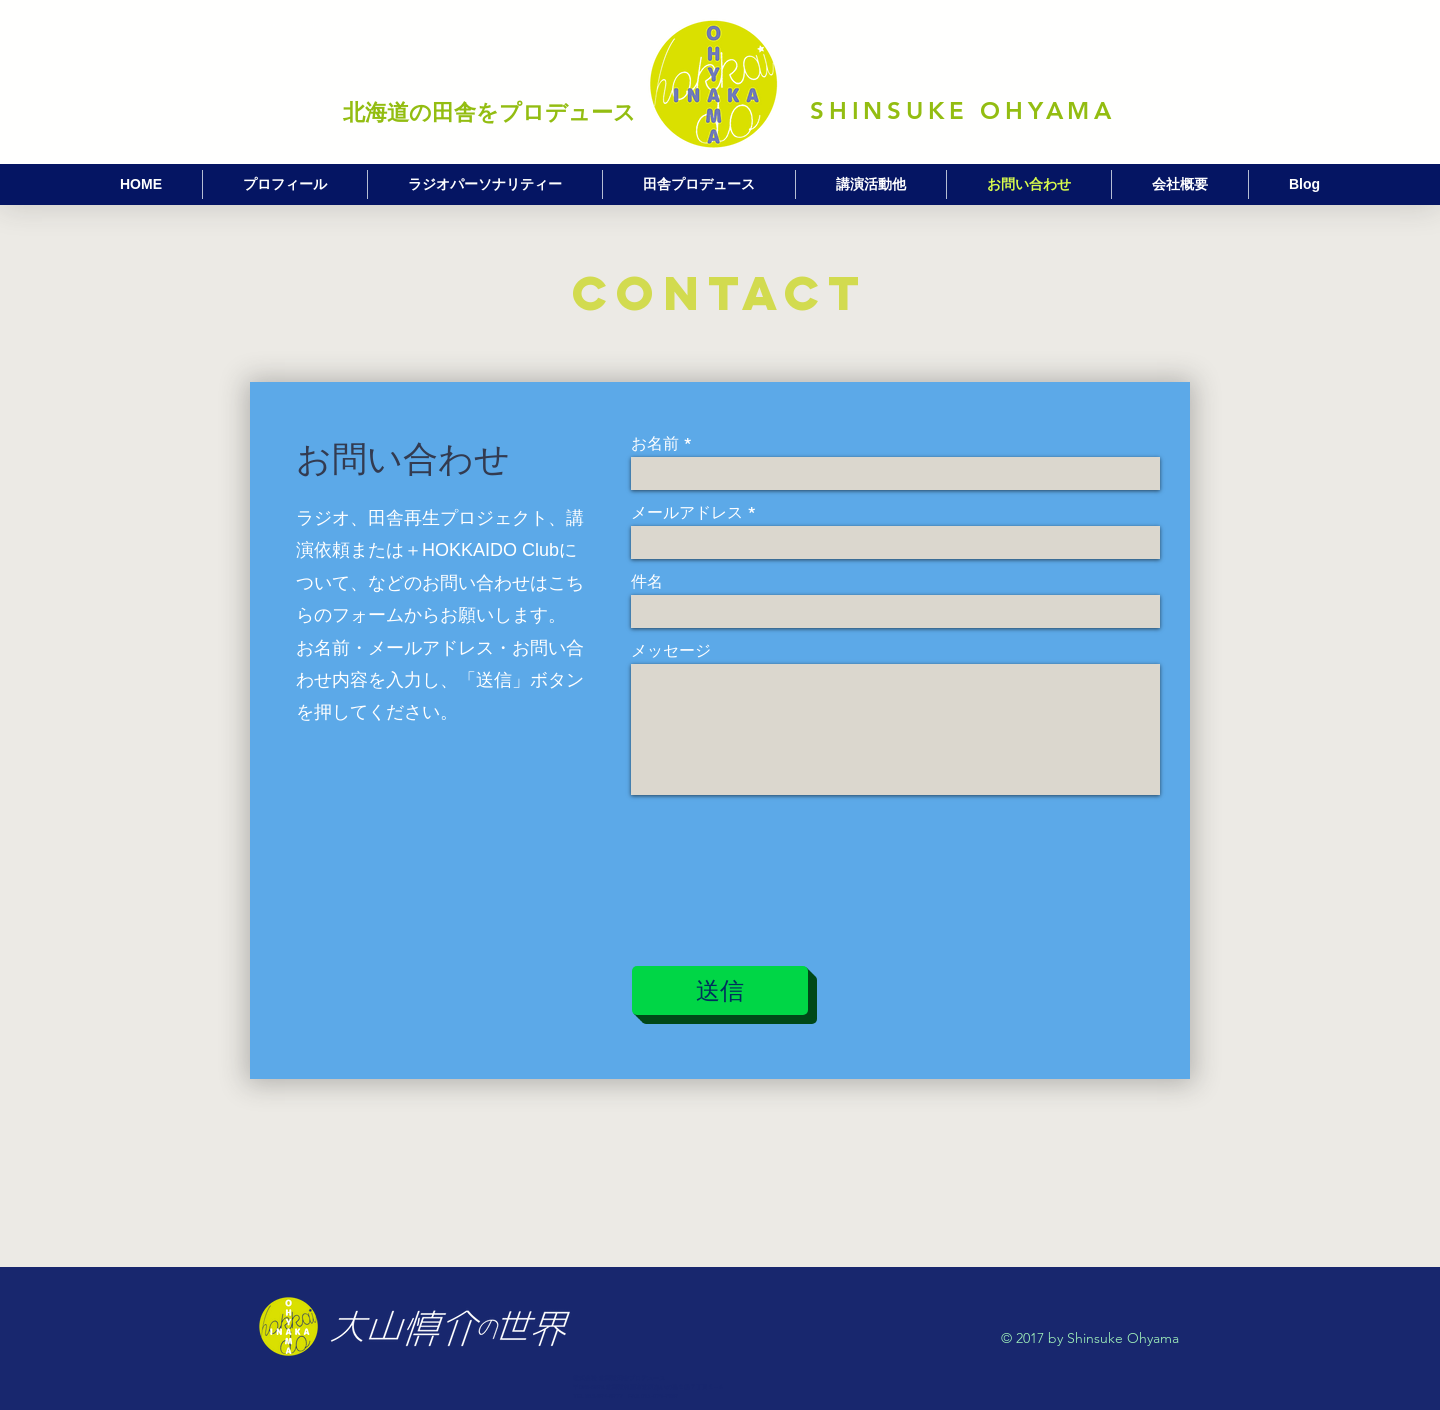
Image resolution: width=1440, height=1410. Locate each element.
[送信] (720, 990)
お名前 (655, 444)
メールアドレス (687, 513)
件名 (647, 582)
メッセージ (671, 651)
